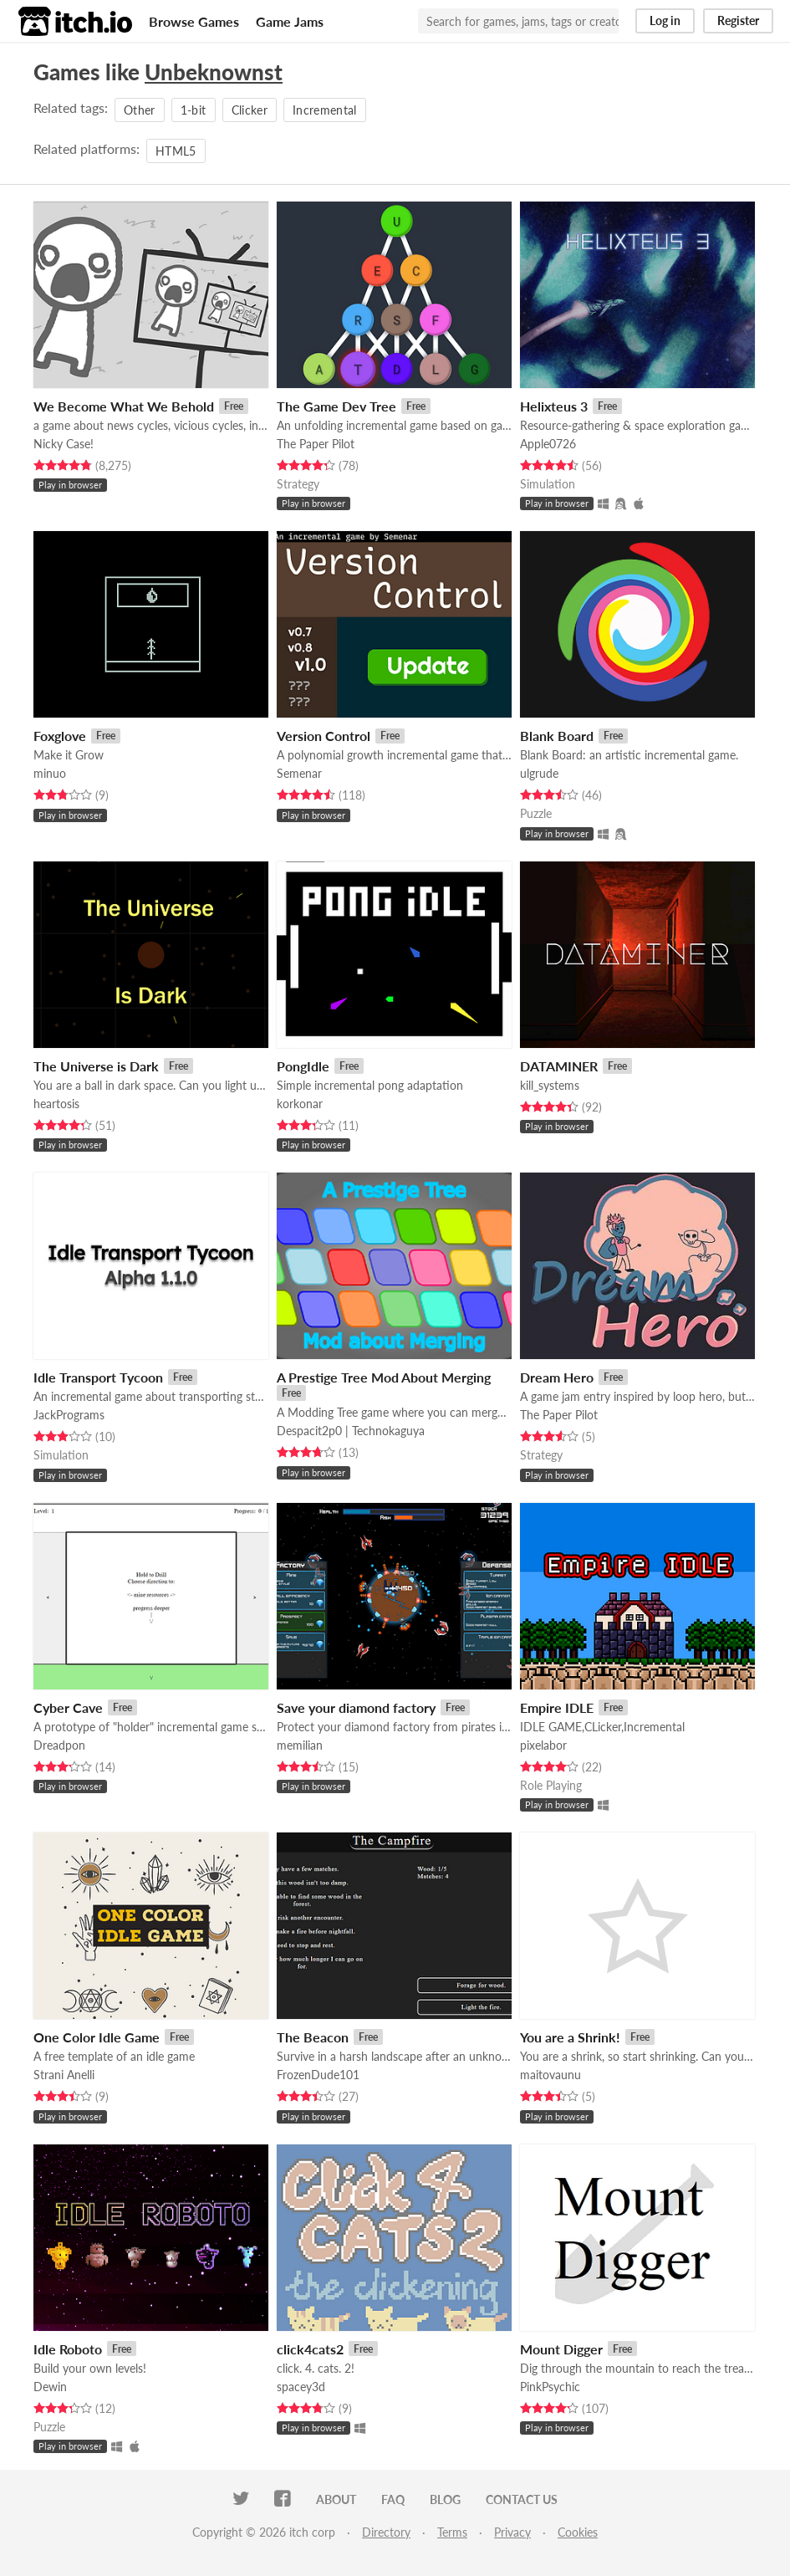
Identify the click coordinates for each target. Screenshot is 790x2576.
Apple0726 (548, 444)
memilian (300, 1745)
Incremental (325, 110)
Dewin (50, 2386)
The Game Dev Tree (336, 406)
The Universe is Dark (96, 1066)
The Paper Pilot (315, 444)
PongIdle (303, 1066)
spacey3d (301, 2386)
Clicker (250, 110)
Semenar (299, 773)
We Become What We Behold (123, 406)
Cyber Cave (68, 1707)
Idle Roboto (67, 2349)
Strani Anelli (63, 2074)
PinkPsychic (550, 2386)
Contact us (522, 2499)
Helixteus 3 (554, 406)
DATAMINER (559, 1066)
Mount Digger (561, 2349)
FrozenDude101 (318, 2074)
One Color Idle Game (96, 2037)
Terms (452, 2532)
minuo (49, 773)
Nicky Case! (63, 444)
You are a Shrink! (570, 2037)
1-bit (193, 110)
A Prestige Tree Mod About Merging (384, 1377)
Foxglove (59, 736)
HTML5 (175, 151)
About (336, 2499)
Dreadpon (59, 1745)
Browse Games (194, 21)
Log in (665, 20)
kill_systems (549, 1085)
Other (139, 110)
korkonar (300, 1103)
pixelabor (543, 1745)
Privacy (512, 2532)
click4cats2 (310, 2349)
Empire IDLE (557, 1707)
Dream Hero (557, 1377)
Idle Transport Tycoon (98, 1377)
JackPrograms (68, 1415)
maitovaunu (550, 2074)
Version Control (323, 736)
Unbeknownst (214, 72)
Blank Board (557, 736)
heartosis (56, 1103)
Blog (445, 2499)
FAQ (393, 2499)
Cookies (578, 2532)
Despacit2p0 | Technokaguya (351, 1430)
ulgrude (539, 773)
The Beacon (313, 2037)
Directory (386, 2532)
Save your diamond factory (356, 1707)
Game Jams (290, 21)
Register (738, 20)
